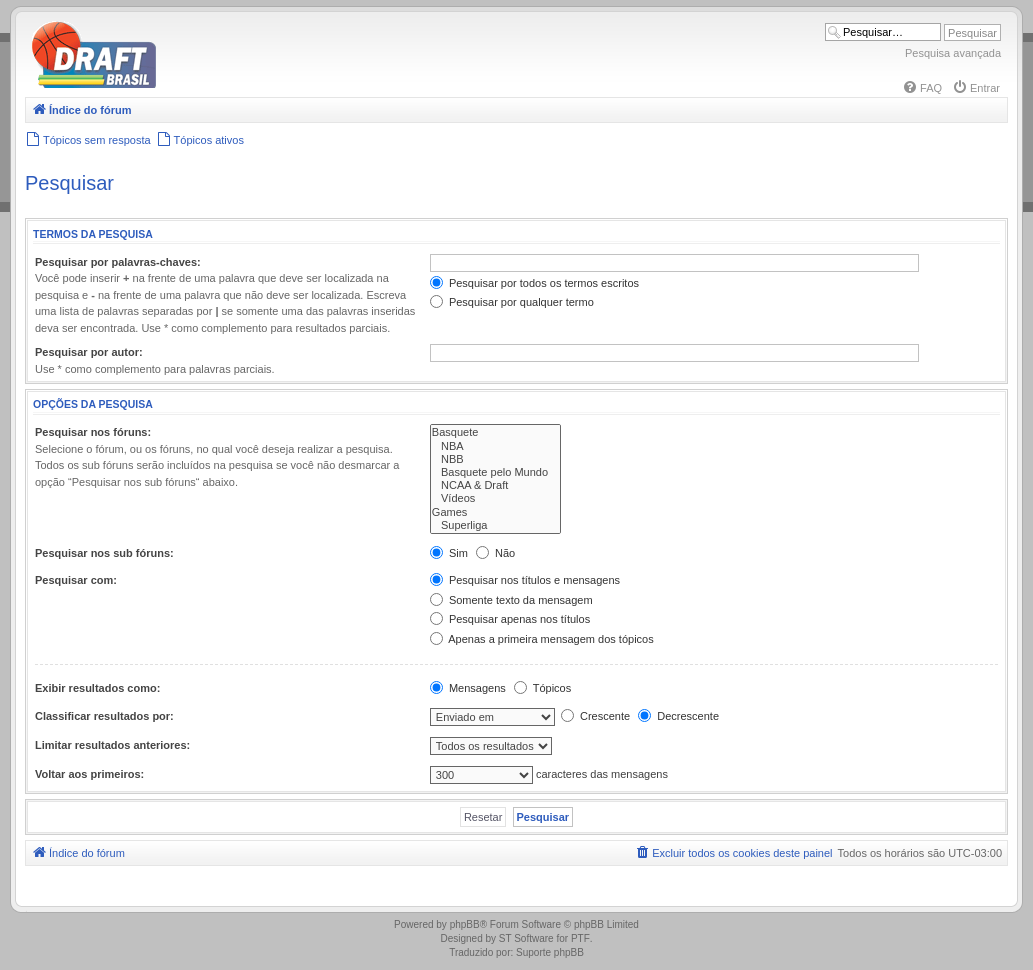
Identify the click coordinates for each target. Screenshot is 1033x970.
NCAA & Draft (495, 485)
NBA (495, 446)
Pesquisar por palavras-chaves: (118, 262)
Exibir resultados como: (97, 688)
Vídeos (495, 498)
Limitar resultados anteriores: (112, 745)
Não (495, 553)
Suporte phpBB (550, 952)
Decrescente (678, 716)
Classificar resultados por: (104, 716)
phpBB (465, 924)
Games (495, 512)
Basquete (495, 432)
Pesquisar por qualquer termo (512, 302)
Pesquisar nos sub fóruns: (104, 553)
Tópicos (542, 688)
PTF (580, 938)
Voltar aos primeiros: (89, 774)
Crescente (595, 716)
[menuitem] (922, 88)
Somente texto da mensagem (511, 600)
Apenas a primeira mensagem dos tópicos (542, 639)
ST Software (526, 938)
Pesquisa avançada (953, 53)
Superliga (495, 525)
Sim (449, 553)
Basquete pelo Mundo (495, 472)
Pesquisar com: (76, 580)
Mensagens (468, 688)
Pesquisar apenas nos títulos (510, 619)
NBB (495, 459)
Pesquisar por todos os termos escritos (534, 283)
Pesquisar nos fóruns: (93, 432)
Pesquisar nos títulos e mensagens (525, 580)
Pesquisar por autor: (89, 352)
